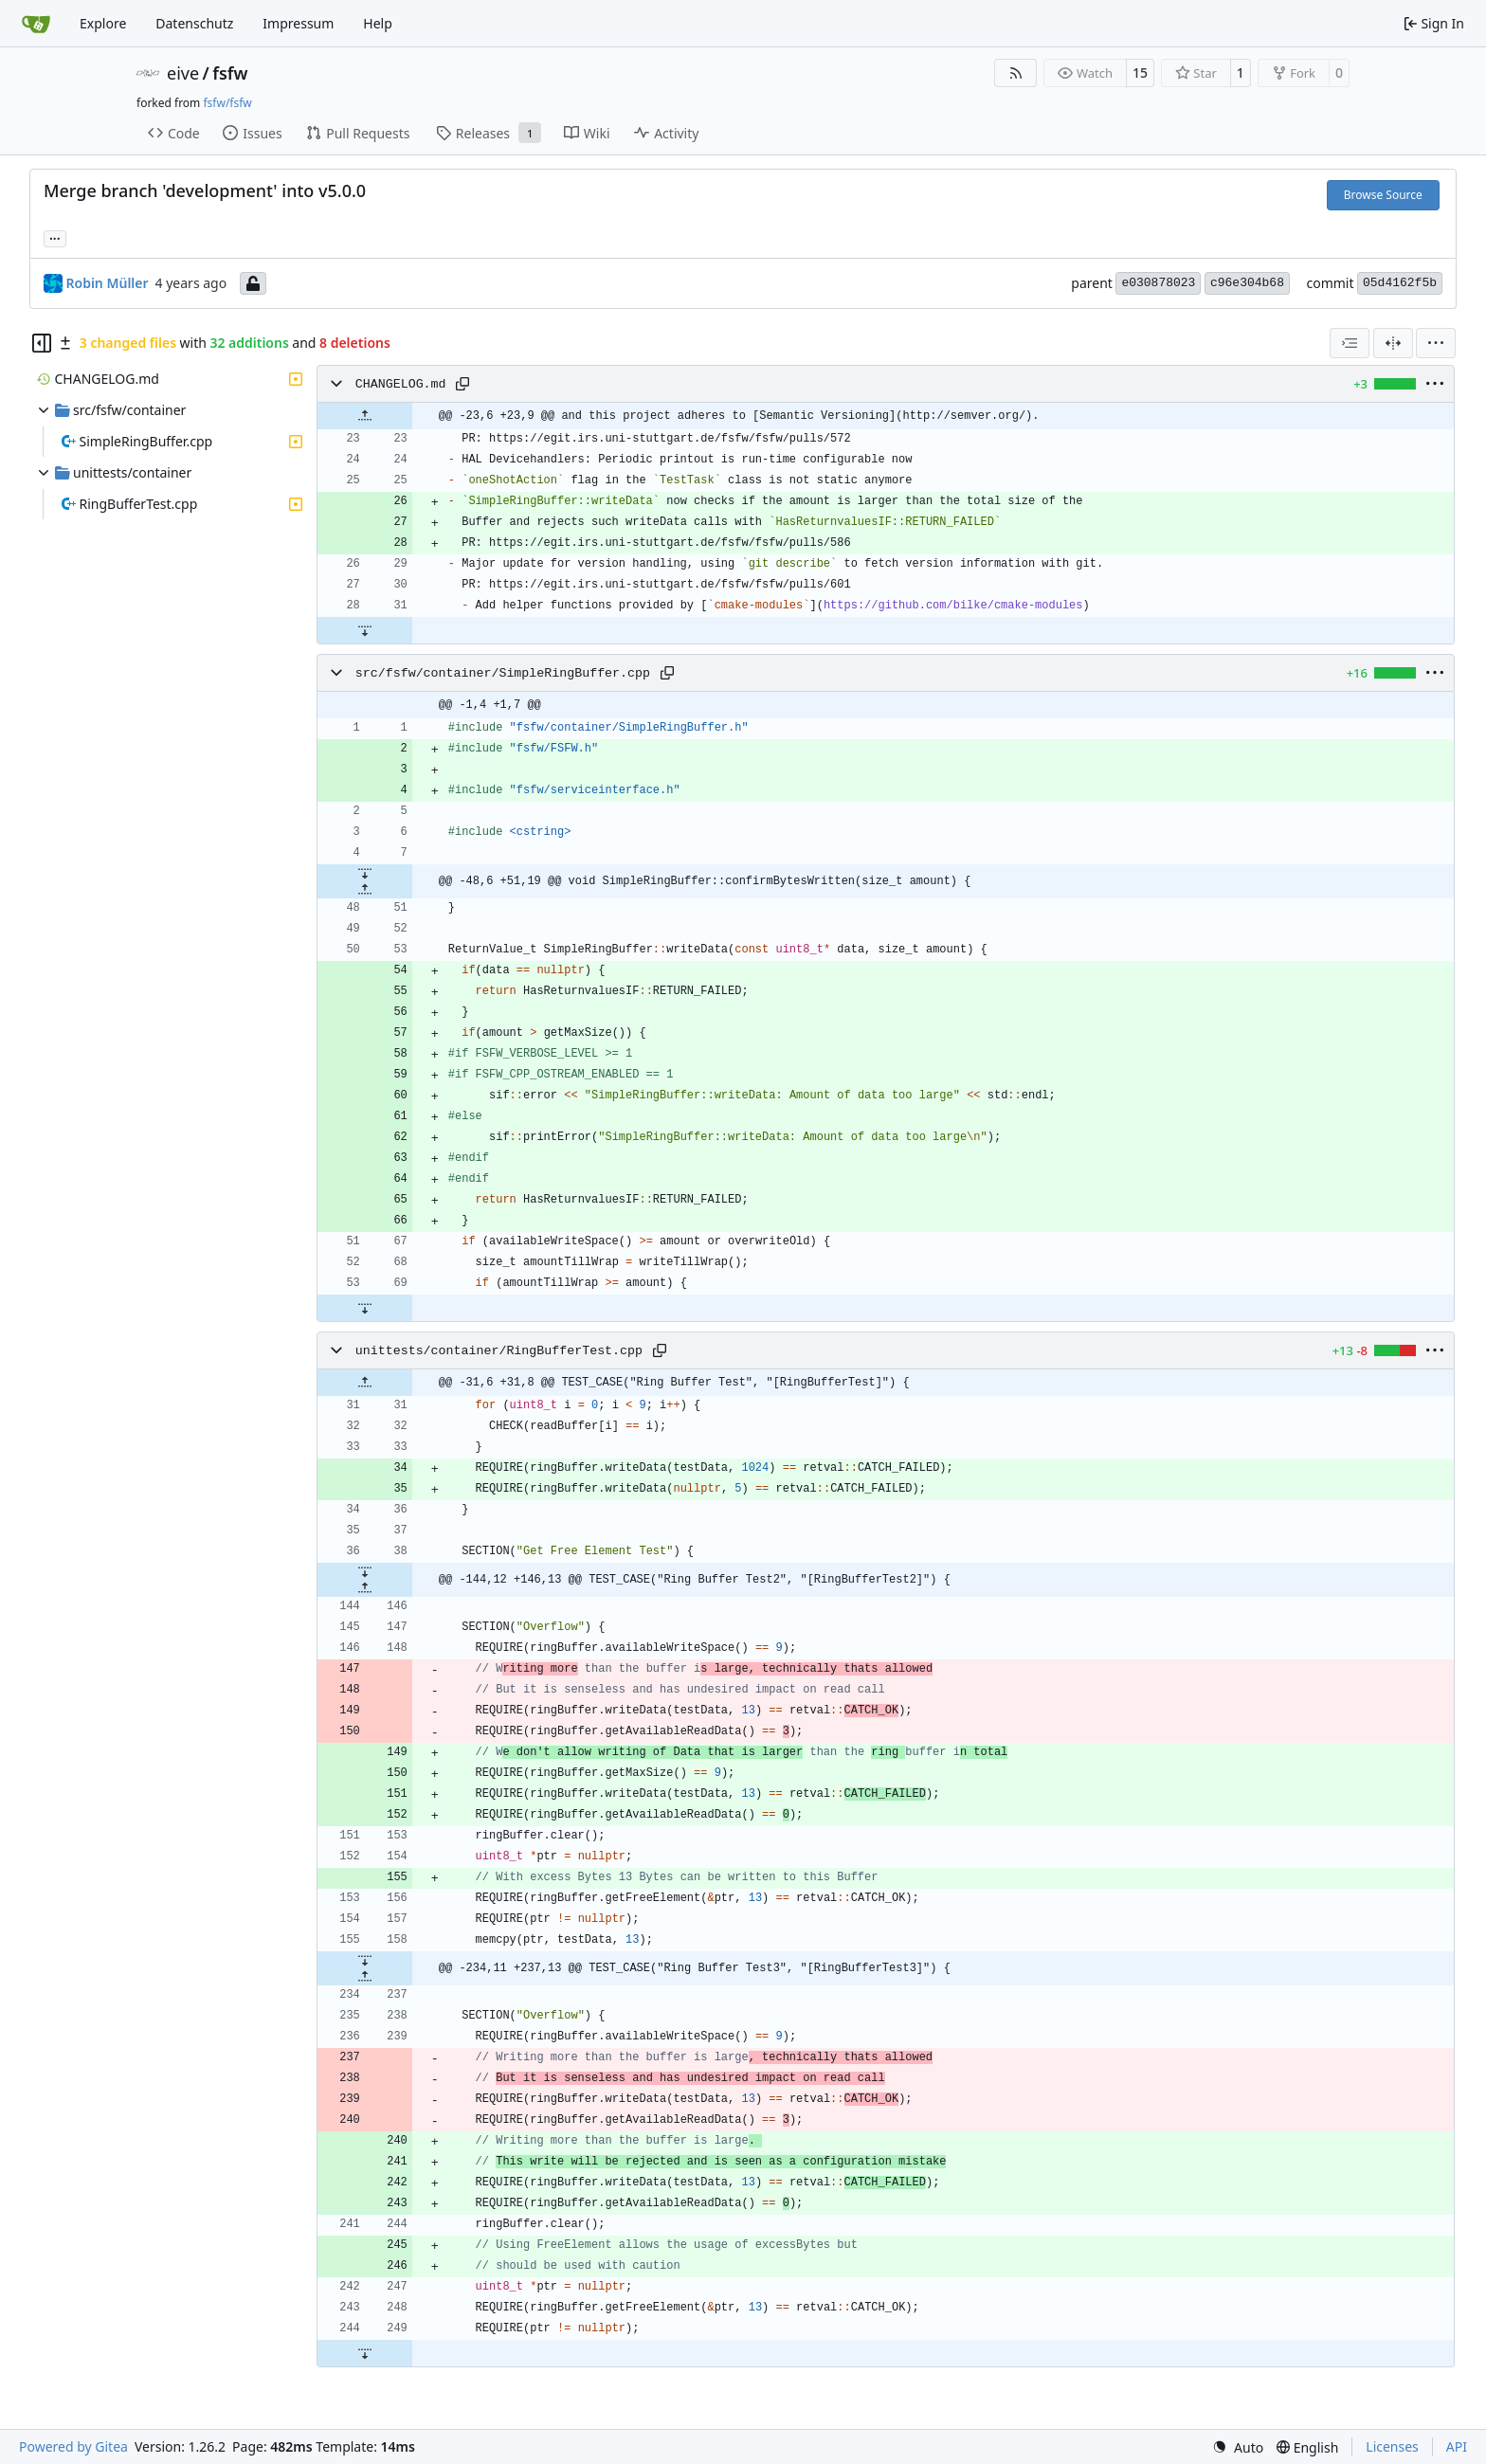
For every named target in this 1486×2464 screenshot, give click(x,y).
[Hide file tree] (41, 343)
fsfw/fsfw (227, 103)
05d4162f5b (1400, 283)
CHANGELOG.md (400, 384)
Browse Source (1383, 195)
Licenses (1392, 2446)
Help (377, 23)
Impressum (298, 23)
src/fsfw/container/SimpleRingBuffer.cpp (502, 673)
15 (1140, 72)
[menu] (1436, 343)
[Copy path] (462, 384)
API (1456, 2446)
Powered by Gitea (73, 2446)
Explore (103, 23)
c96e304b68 (1247, 283)
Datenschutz (194, 23)
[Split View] (1393, 343)
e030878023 (1158, 283)
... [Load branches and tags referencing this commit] (55, 237)
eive (183, 72)
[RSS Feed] (1016, 73)
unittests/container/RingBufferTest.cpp (499, 1351)
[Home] (36, 24)
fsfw (229, 72)
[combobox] (1349, 343)
